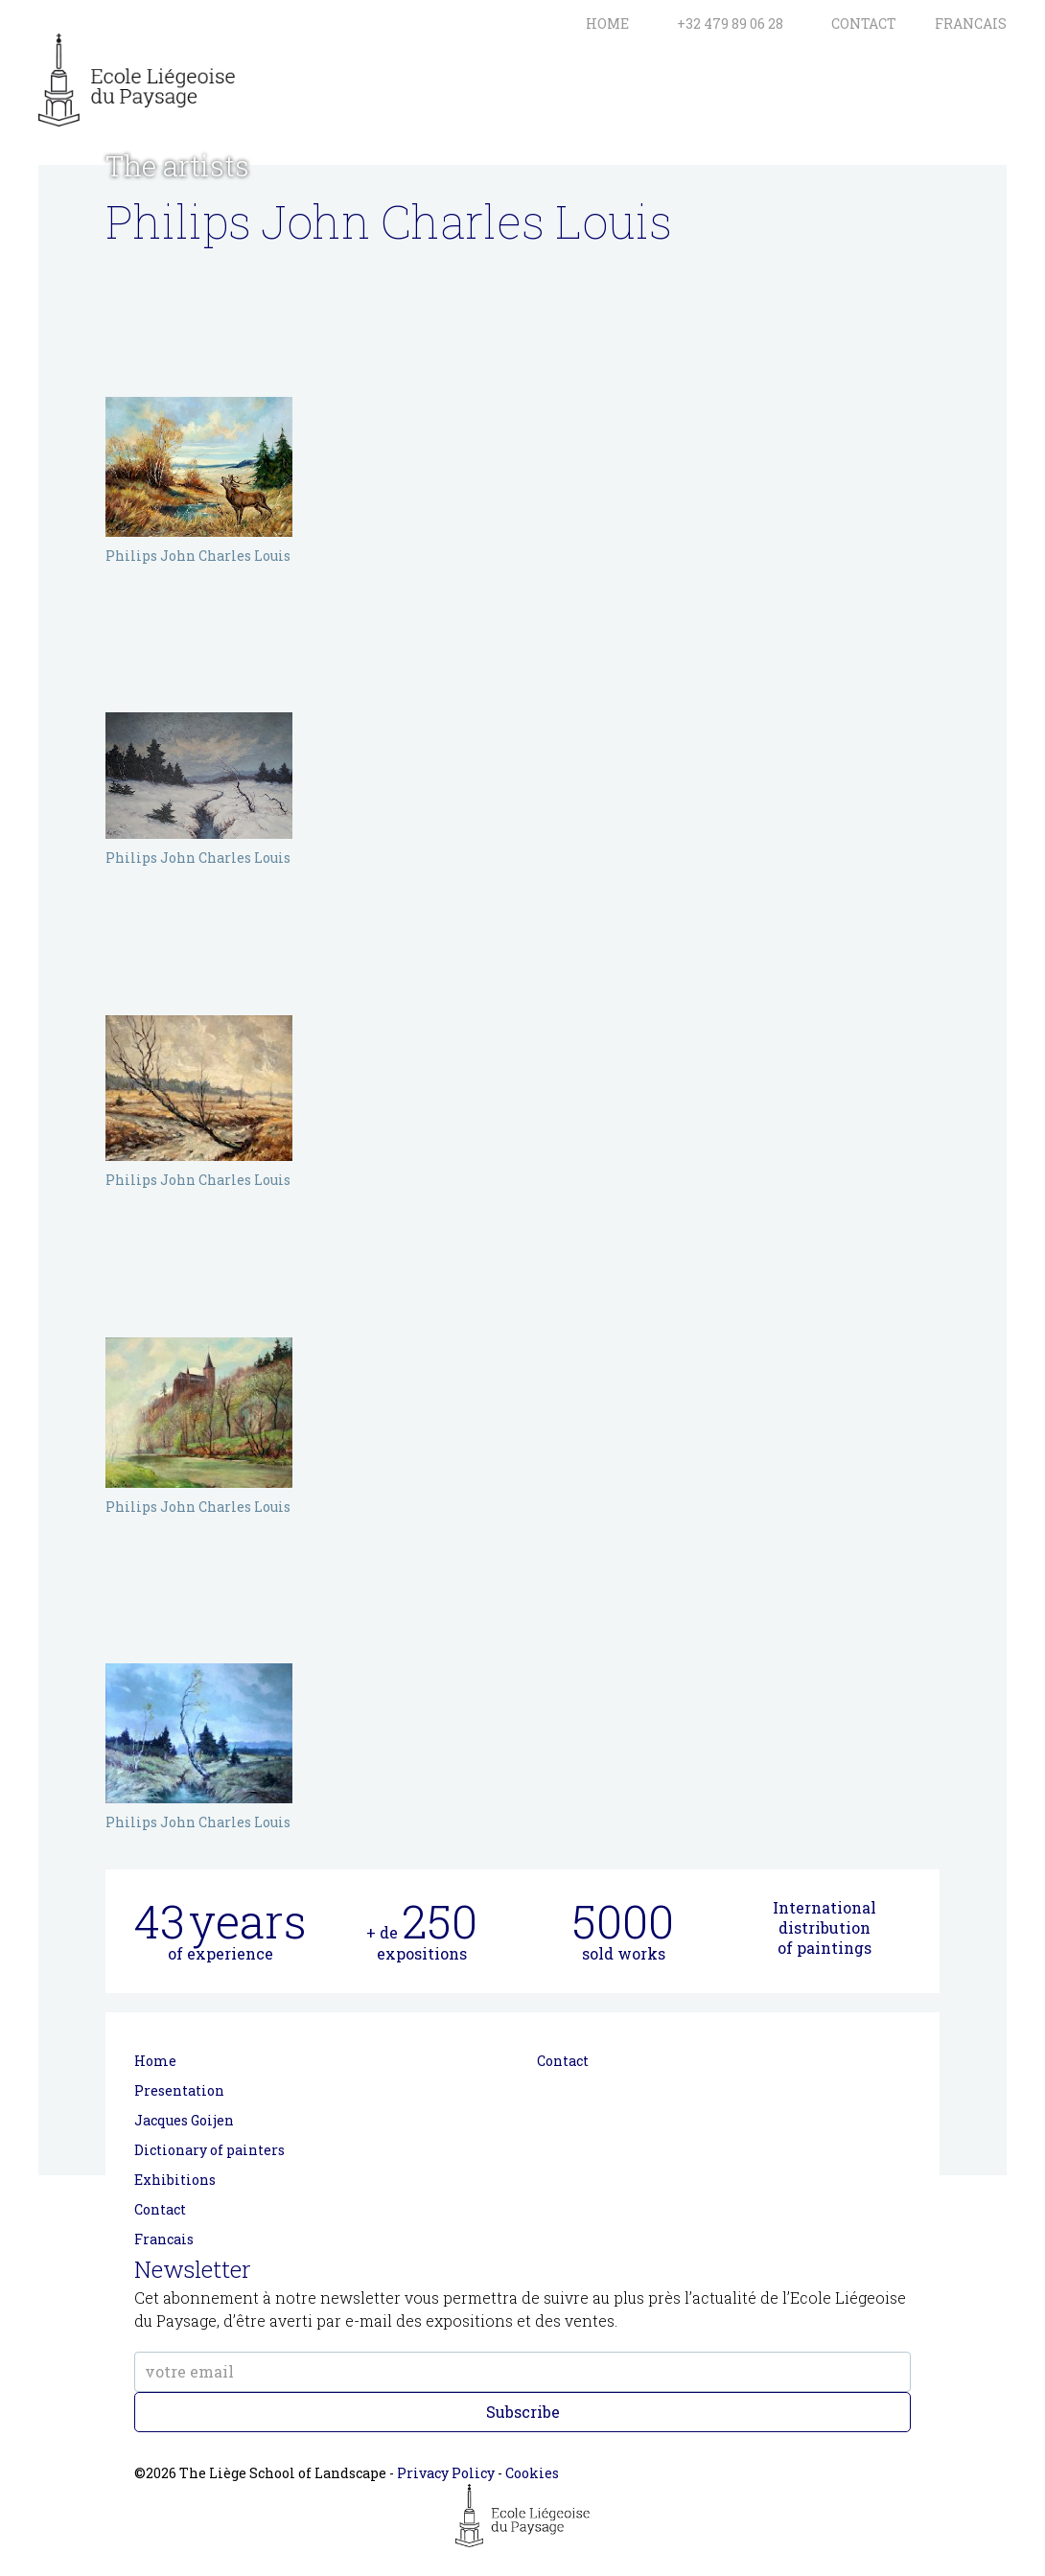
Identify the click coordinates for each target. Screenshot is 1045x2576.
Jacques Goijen (184, 2120)
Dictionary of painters (209, 2150)
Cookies (532, 2473)
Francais (164, 2239)
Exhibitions (175, 2179)
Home (155, 2061)
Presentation (179, 2090)
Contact (160, 2209)
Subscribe (523, 2412)
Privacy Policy (446, 2473)
